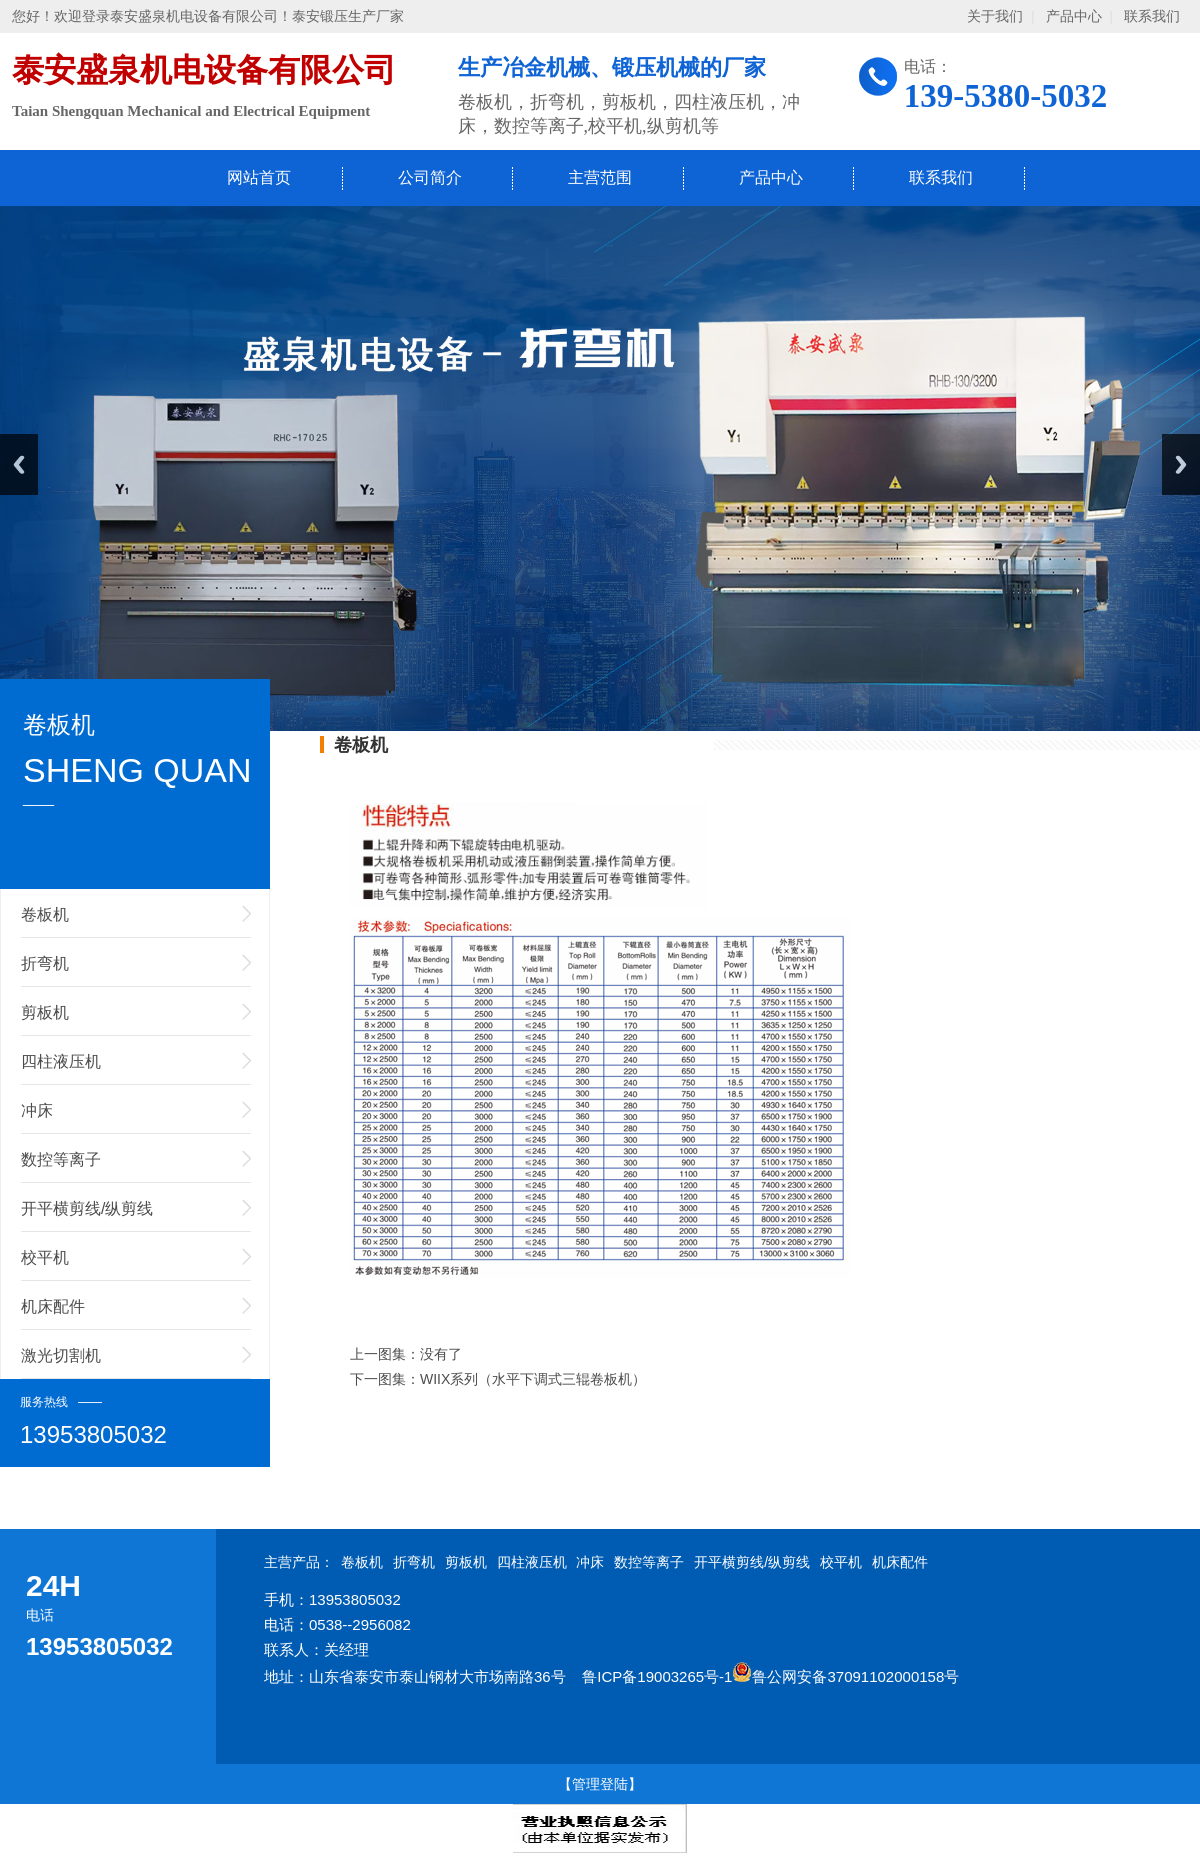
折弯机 (45, 963)
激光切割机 (61, 1355)
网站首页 (259, 177)
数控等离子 (61, 1159)
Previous (19, 464)
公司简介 (430, 177)
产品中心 (1074, 16)
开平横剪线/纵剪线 (87, 1208)
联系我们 (1152, 16)
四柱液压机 (61, 1061)
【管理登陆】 (600, 1784)
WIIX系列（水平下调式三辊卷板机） (533, 1379)
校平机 (45, 1257)
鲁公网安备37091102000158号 (845, 1676)
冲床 (37, 1110)
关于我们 (995, 16)
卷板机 (45, 914)
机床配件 (53, 1306)
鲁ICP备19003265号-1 (657, 1676)
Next (1181, 464)
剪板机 (45, 1012)
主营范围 (600, 177)
